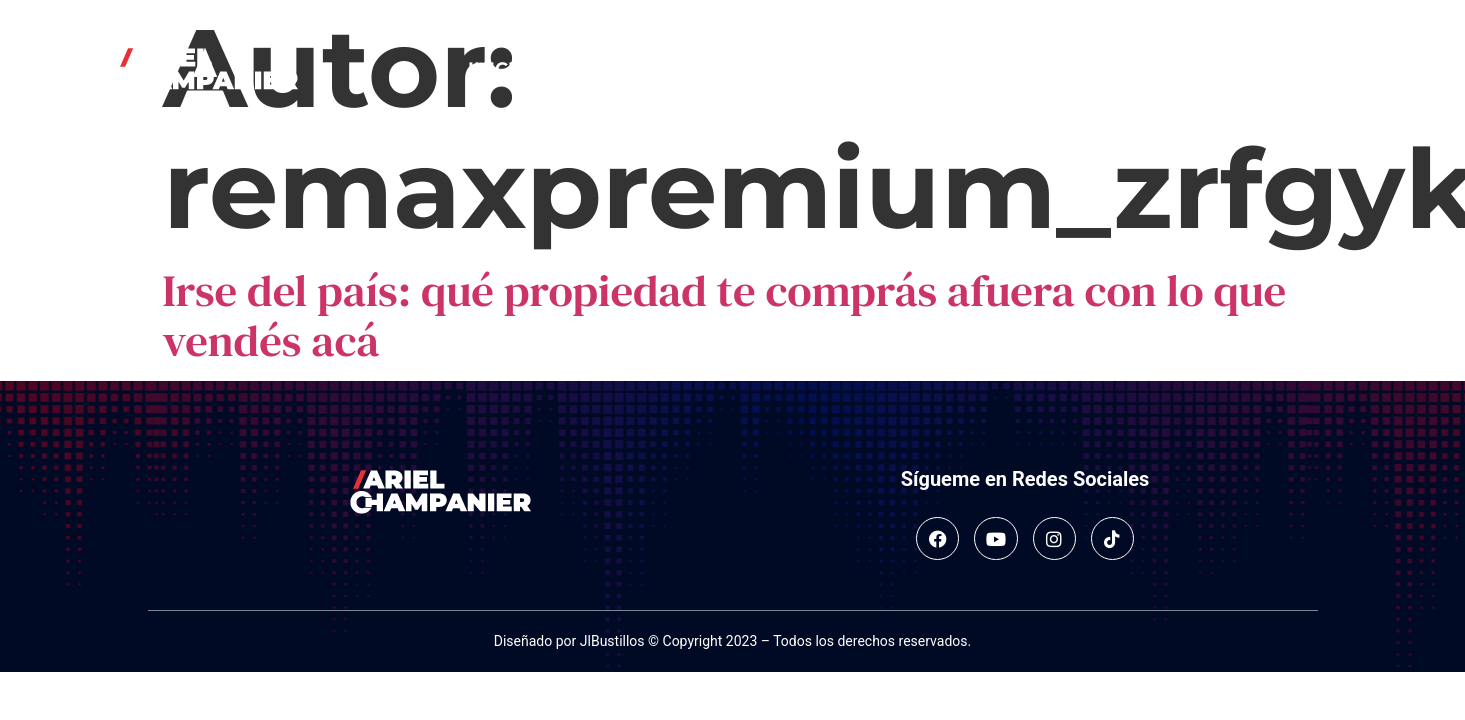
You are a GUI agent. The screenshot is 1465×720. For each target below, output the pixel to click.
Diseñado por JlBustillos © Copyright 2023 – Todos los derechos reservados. (732, 641)
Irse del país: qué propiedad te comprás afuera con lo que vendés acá (725, 315)
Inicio (498, 69)
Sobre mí (605, 69)
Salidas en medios (779, 69)
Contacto (960, 69)
